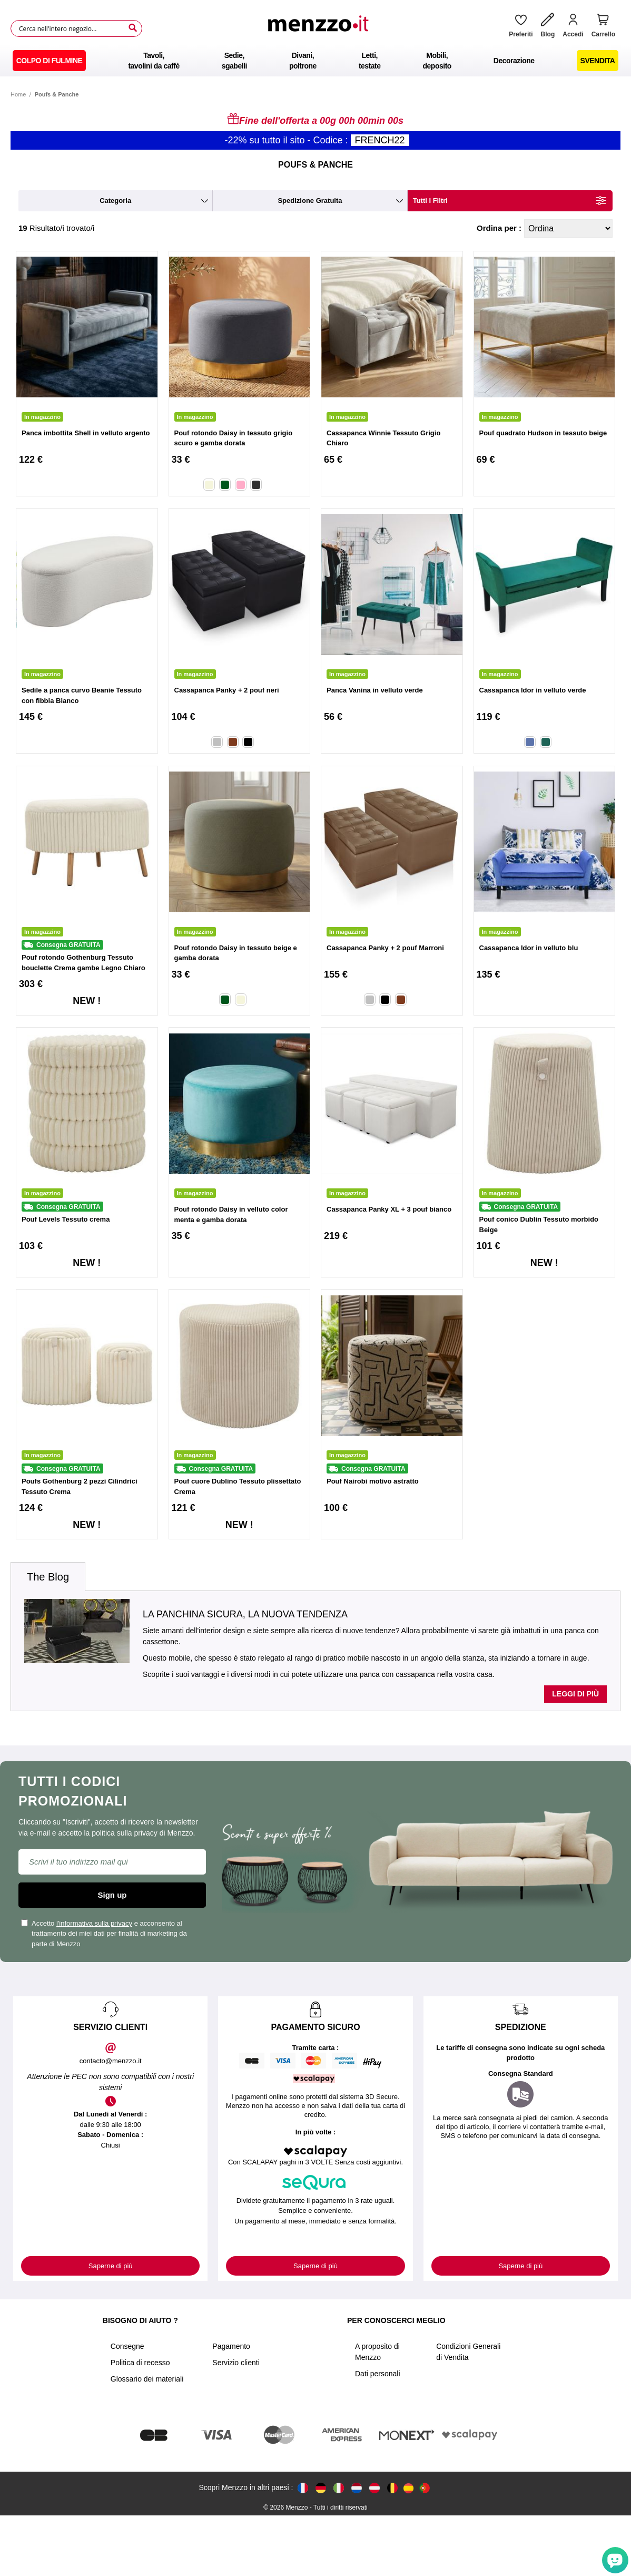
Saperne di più (110, 2266)
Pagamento (231, 2346)
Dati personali (377, 2373)
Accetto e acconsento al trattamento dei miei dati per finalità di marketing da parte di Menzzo (104, 1933)
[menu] (315, 60)
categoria (115, 200)
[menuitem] (49, 60)
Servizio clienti (235, 2362)
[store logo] (322, 28)
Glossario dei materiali (147, 2379)
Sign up (112, 1894)
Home (18, 94)
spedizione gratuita (310, 200)
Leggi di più (575, 1694)
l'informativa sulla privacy (94, 1923)
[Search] (133, 27)
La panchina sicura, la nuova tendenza (245, 1614)
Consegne (127, 2346)
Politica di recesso (140, 2362)
